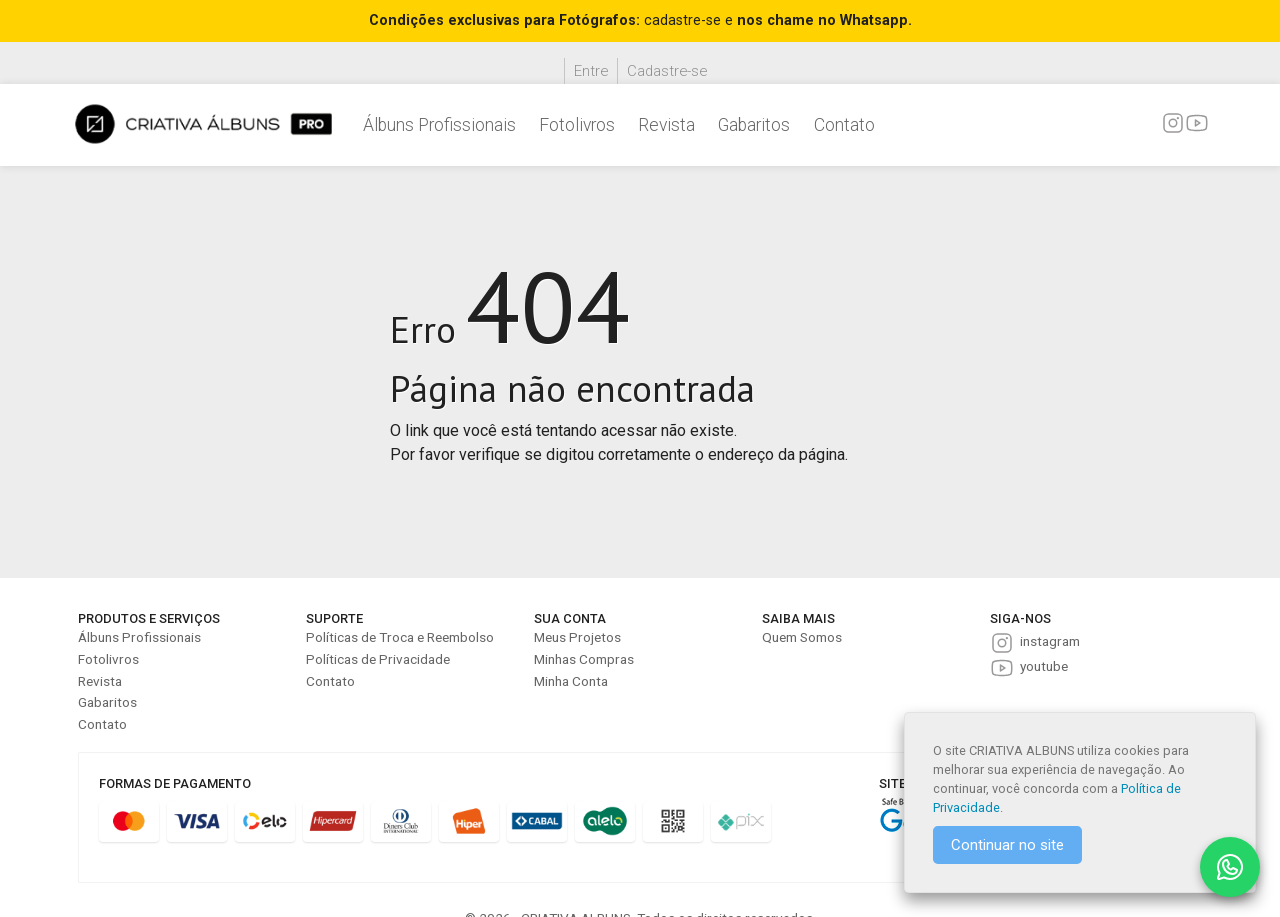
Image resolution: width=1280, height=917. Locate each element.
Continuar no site (1007, 845)
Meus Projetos (577, 637)
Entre (591, 71)
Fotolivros (577, 125)
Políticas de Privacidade (378, 659)
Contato (844, 125)
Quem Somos (802, 637)
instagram (1050, 641)
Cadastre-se (667, 71)
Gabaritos (754, 125)
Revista (666, 125)
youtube (1044, 666)
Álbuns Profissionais (439, 125)
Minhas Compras (584, 659)
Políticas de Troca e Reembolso (400, 637)
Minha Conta (571, 681)
